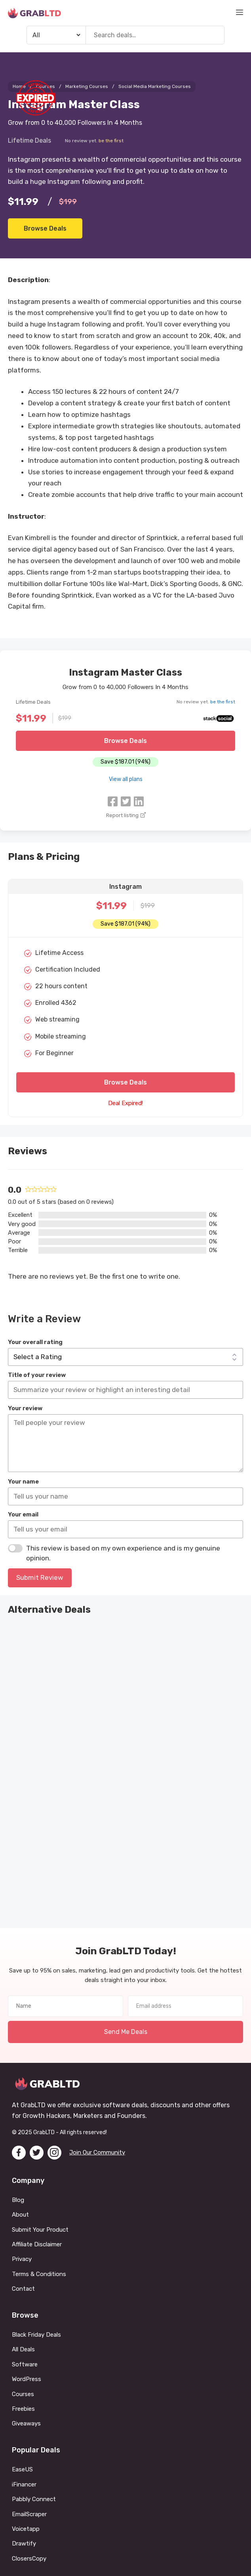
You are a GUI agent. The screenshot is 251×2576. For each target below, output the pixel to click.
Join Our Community (97, 2152)
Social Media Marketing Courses (154, 86)
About (20, 2214)
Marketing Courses (86, 86)
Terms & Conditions (39, 2274)
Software (25, 2364)
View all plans (126, 779)
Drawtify (24, 2543)
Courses (23, 2394)
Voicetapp (26, 2528)
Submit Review (39, 1577)
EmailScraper (30, 2514)
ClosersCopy (30, 2558)
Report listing (125, 815)
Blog (18, 2200)
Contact (23, 2288)
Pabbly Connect (34, 2499)
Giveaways (26, 2423)
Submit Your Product (40, 2229)
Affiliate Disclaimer (37, 2244)
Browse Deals (45, 228)
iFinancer (24, 2484)
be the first (111, 140)
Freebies (23, 2408)
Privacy (22, 2259)
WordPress (26, 2379)
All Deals (23, 2349)
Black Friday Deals (36, 2334)
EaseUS (23, 2469)
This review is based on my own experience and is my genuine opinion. (123, 1553)
